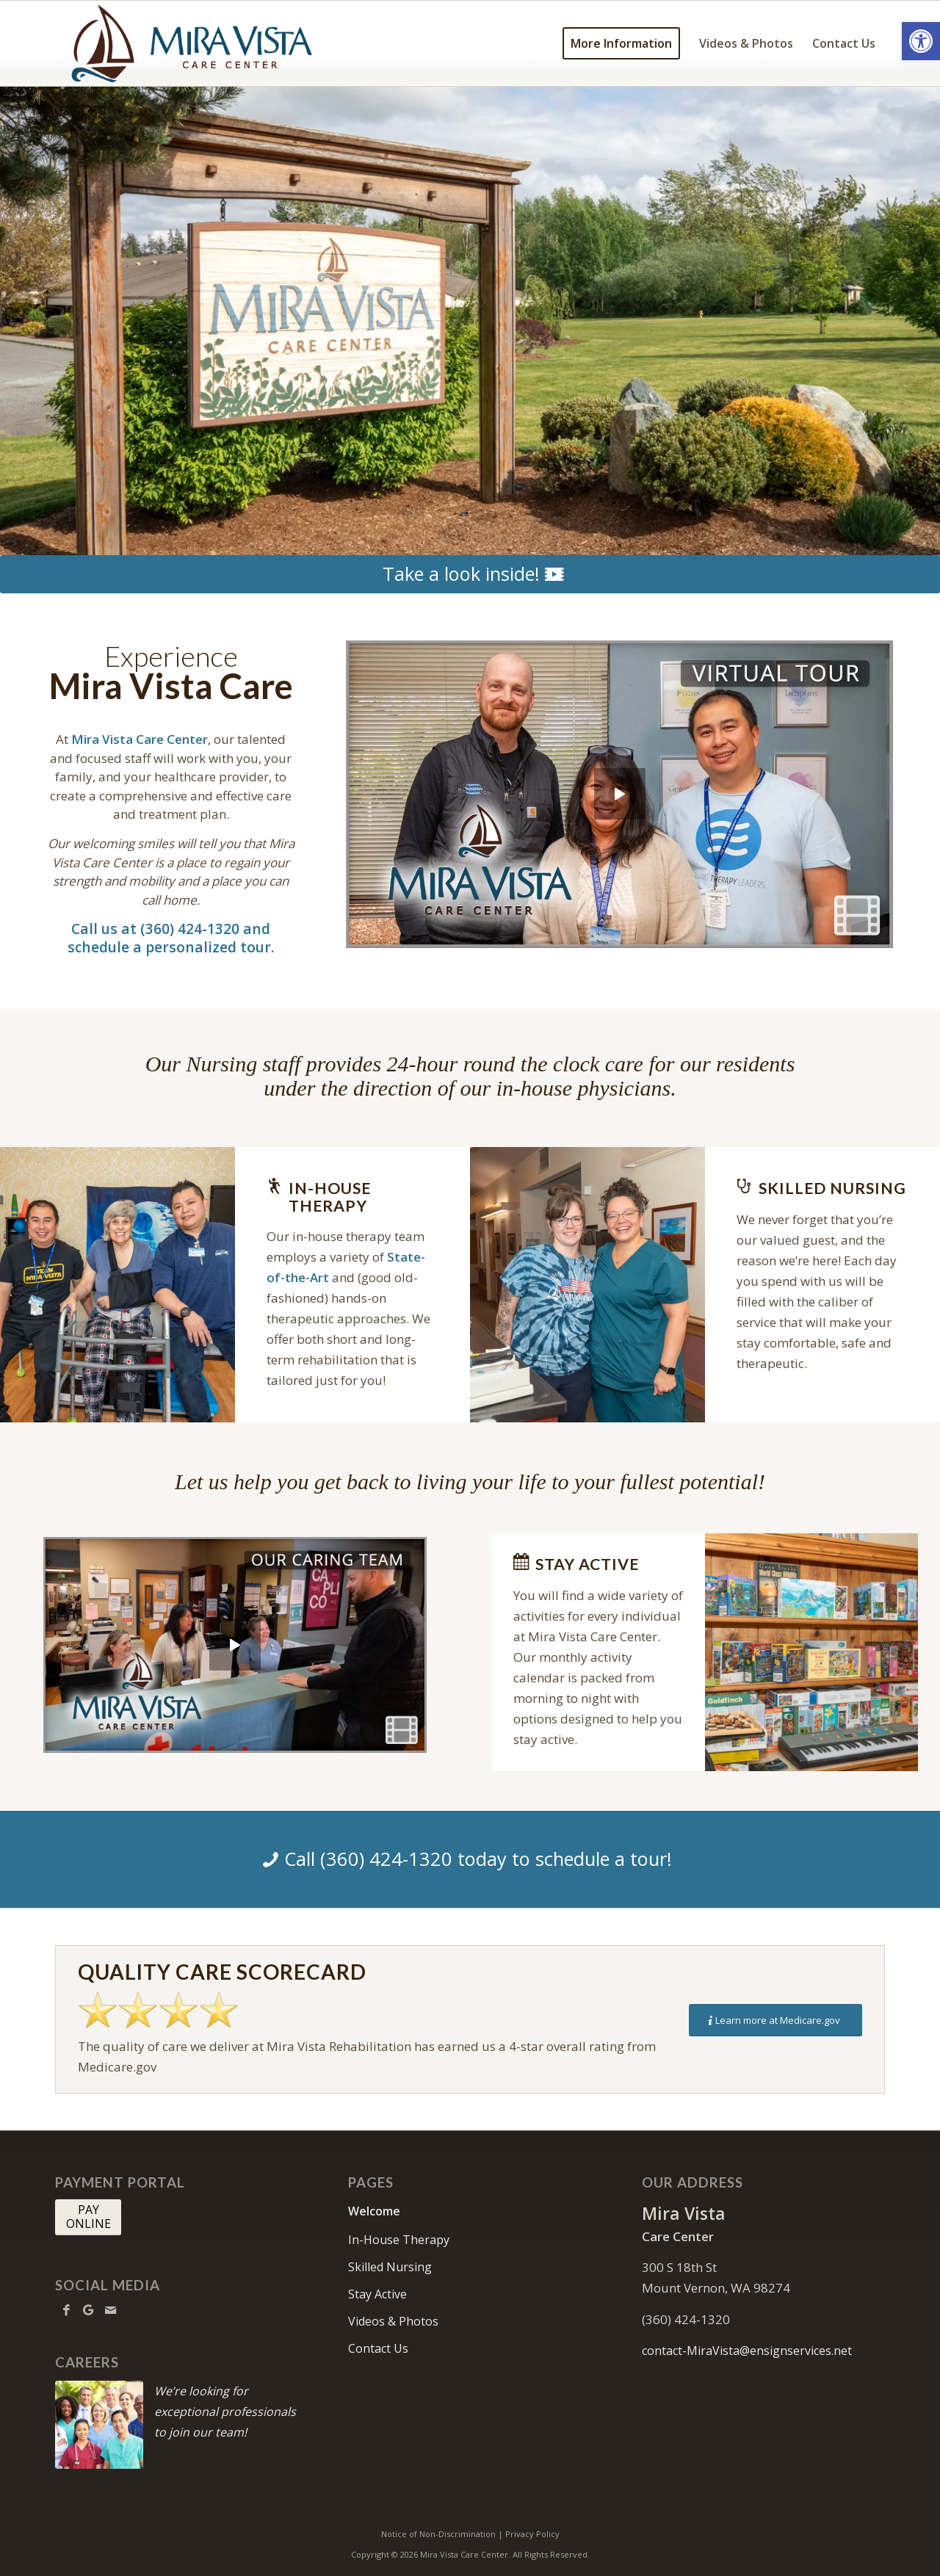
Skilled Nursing (390, 2267)
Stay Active (377, 2294)
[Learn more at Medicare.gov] (775, 2020)
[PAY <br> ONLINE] (88, 2217)
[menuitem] (621, 43)
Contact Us (378, 2348)
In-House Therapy (398, 2240)
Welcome (374, 2211)
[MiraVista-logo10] (188, 43)
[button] (921, 41)
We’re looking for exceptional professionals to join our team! (225, 2411)
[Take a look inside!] (470, 574)
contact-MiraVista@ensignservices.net (747, 2350)
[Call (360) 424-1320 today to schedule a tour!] (470, 1859)
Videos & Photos (393, 2321)
